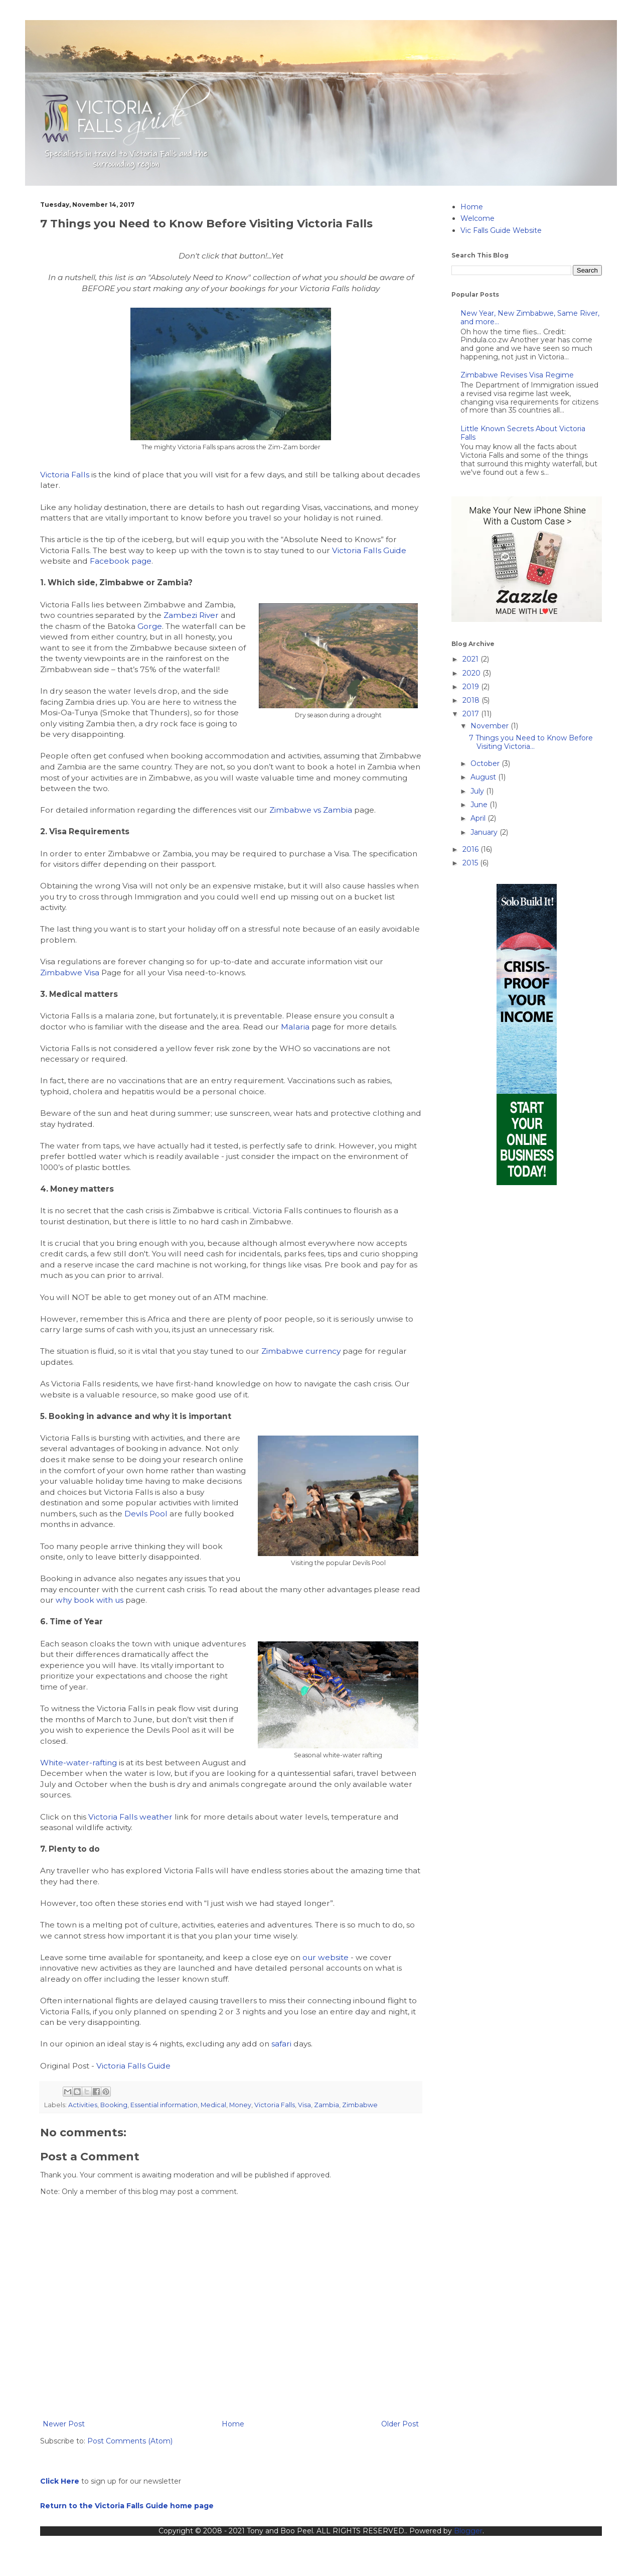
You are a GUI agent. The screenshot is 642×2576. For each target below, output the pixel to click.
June (480, 804)
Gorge (149, 626)
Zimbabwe (360, 2105)
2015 (471, 862)
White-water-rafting (78, 1762)
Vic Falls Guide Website (501, 230)
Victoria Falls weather (130, 1817)
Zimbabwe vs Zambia (310, 810)
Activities (82, 2105)
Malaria (295, 1027)
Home (233, 2423)
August (484, 777)
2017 (471, 713)
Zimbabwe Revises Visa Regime (517, 374)
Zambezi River (191, 615)
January (485, 832)
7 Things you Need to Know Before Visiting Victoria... (531, 742)
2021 (471, 659)
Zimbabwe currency (301, 1351)
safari (281, 2043)
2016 (471, 849)
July (478, 791)
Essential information (164, 2105)
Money (240, 2105)
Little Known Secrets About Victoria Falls (522, 433)
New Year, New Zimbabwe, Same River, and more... (529, 317)
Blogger (468, 2530)
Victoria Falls (64, 474)
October (486, 763)
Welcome (477, 218)
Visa (304, 2105)
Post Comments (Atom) (130, 2440)
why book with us (89, 1600)
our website (325, 1957)
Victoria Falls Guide (369, 550)
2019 (471, 686)
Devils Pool (146, 1513)
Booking (113, 2105)
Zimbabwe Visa (69, 972)
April (479, 818)
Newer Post (64, 2423)
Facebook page (120, 561)
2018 (472, 700)
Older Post (400, 2423)
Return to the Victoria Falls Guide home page (127, 2505)
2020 (472, 673)
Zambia (326, 2105)
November (490, 725)
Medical (213, 2105)
